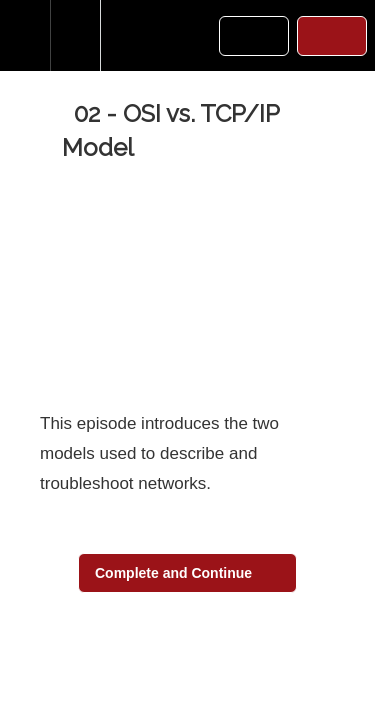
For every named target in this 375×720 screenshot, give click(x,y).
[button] (25, 35)
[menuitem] (75, 35)
